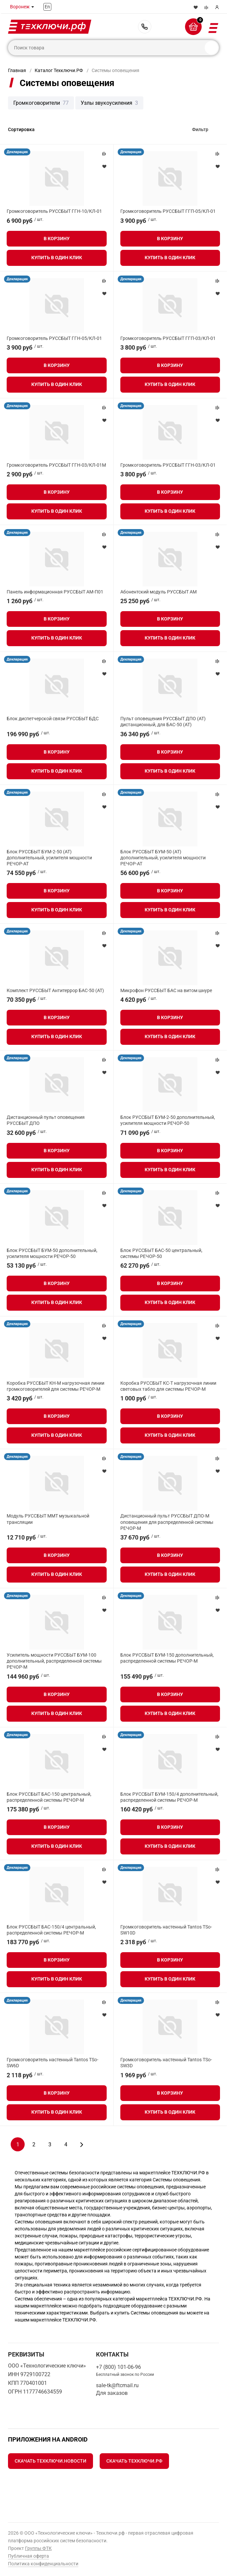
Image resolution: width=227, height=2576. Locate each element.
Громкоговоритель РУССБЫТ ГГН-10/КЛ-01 (54, 211)
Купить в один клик (56, 257)
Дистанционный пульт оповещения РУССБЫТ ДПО (46, 1120)
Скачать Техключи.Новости (50, 2461)
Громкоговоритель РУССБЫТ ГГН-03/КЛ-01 (168, 465)
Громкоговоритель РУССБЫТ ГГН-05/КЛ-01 (54, 338)
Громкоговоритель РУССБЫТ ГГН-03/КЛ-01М (56, 465)
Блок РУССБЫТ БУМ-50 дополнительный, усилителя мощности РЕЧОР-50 (52, 1253)
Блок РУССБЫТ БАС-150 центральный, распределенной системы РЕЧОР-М (49, 1797)
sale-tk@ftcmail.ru (117, 2385)
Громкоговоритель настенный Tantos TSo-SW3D (166, 2062)
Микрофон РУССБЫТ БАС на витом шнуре (166, 990)
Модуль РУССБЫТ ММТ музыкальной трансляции (48, 1519)
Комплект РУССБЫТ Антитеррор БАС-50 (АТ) (55, 990)
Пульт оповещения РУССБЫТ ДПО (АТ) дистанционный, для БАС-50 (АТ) (163, 721)
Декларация (17, 152)
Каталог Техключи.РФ (59, 70)
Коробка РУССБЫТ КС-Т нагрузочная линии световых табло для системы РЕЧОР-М (168, 1386)
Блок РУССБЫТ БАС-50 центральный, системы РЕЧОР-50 (161, 1253)
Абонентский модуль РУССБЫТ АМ (158, 591)
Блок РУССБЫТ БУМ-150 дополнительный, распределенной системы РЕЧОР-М (167, 1658)
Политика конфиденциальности (43, 2563)
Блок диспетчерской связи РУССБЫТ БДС (53, 718)
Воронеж (20, 6)
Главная (17, 70)
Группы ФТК (38, 2548)
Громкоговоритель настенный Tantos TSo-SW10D (166, 1930)
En (47, 6)
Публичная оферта (28, 2556)
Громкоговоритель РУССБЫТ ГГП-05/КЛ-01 (168, 211)
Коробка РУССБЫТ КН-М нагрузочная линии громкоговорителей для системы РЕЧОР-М (55, 1386)
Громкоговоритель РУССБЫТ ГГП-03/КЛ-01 (168, 338)
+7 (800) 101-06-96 (144, 26)
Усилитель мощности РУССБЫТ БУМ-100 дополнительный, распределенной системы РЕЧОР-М (54, 1661)
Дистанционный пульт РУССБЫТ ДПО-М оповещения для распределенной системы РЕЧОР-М (166, 1522)
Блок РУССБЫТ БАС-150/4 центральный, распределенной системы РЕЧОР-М (51, 1930)
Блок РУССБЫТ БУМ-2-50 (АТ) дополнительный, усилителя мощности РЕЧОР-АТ (49, 857)
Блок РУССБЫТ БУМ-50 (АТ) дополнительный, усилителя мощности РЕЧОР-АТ (163, 857)
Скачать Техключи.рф (134, 2461)
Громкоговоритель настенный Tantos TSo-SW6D (52, 2062)
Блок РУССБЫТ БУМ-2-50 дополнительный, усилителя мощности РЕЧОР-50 (167, 1120)
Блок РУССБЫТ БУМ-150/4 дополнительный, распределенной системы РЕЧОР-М (169, 1797)
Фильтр (200, 129)
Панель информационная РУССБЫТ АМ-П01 (55, 591)
